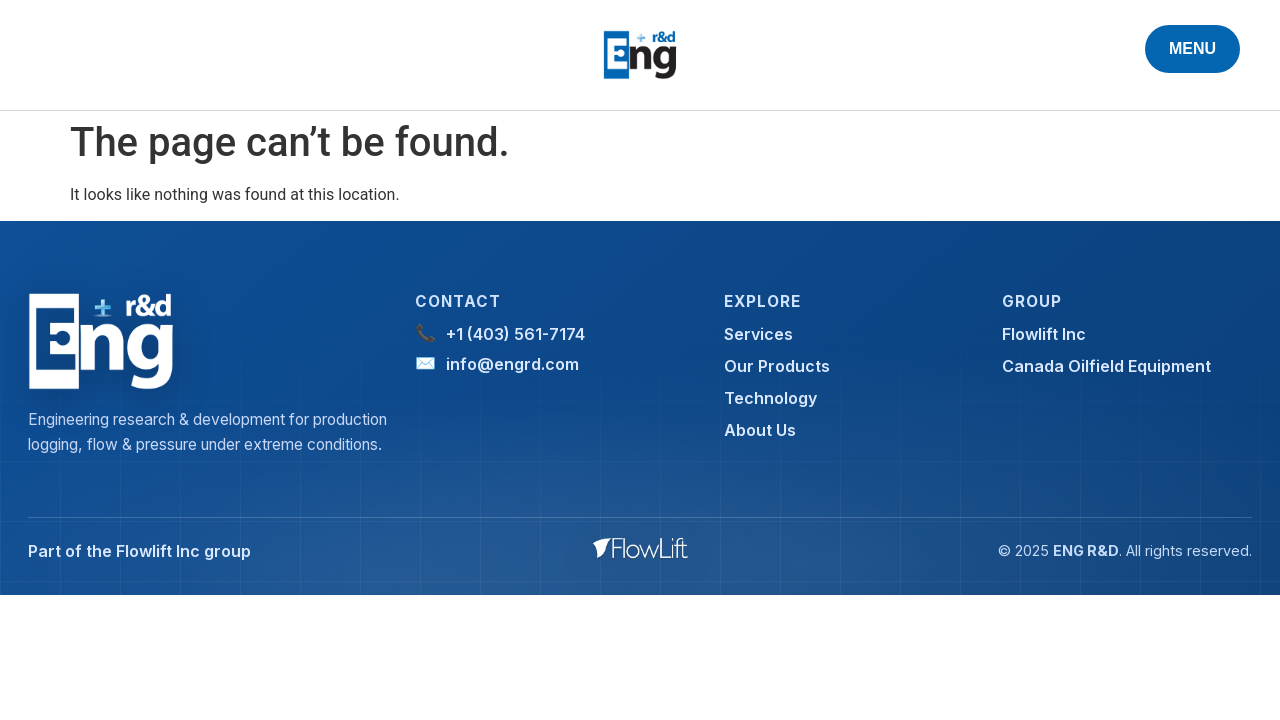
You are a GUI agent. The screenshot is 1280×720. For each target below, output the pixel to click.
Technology (770, 398)
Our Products (777, 366)
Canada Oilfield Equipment (1106, 366)
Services (758, 334)
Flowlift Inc (1044, 334)
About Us (760, 430)
